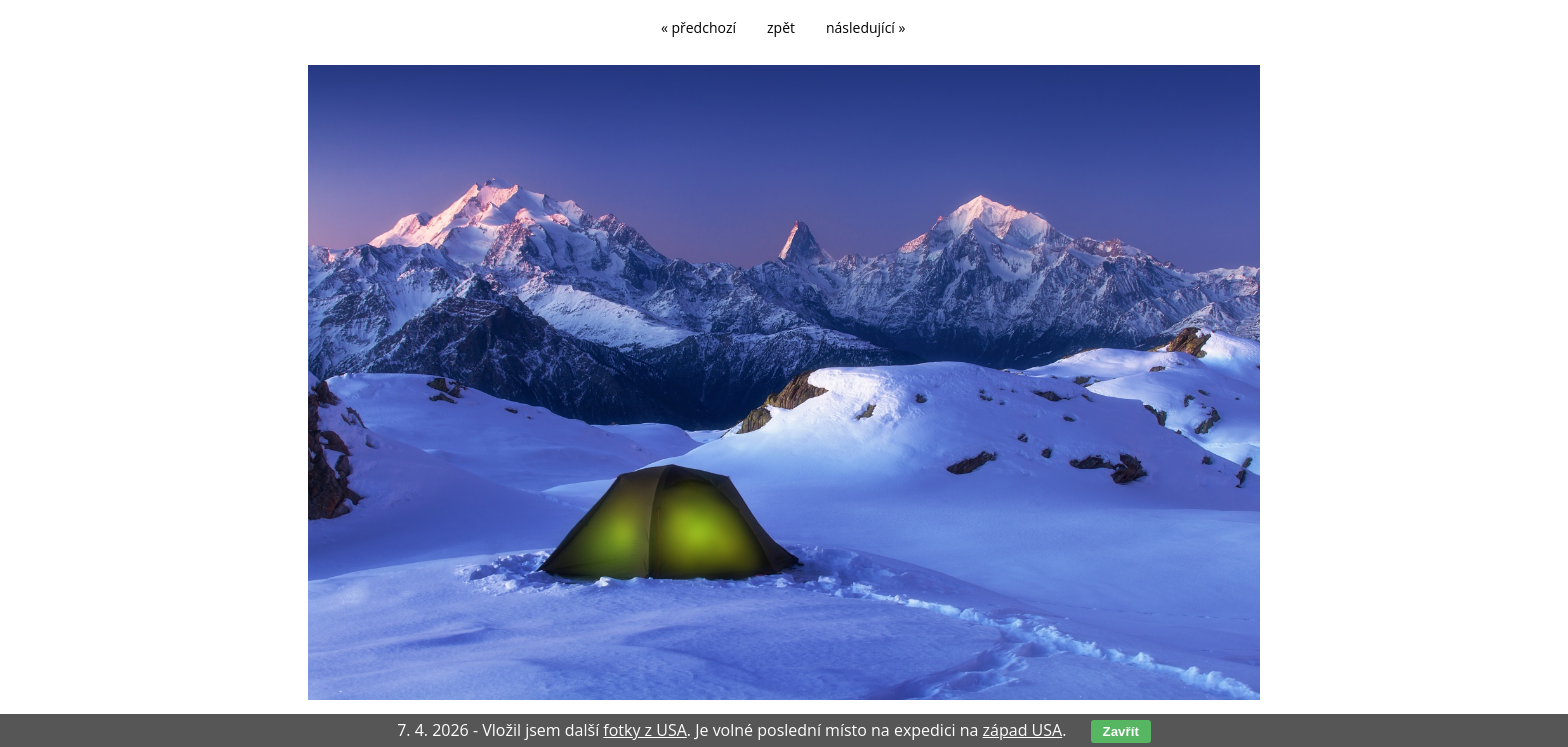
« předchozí (698, 27)
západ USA (1023, 730)
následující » (865, 27)
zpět (781, 27)
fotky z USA (645, 730)
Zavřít (1121, 731)
